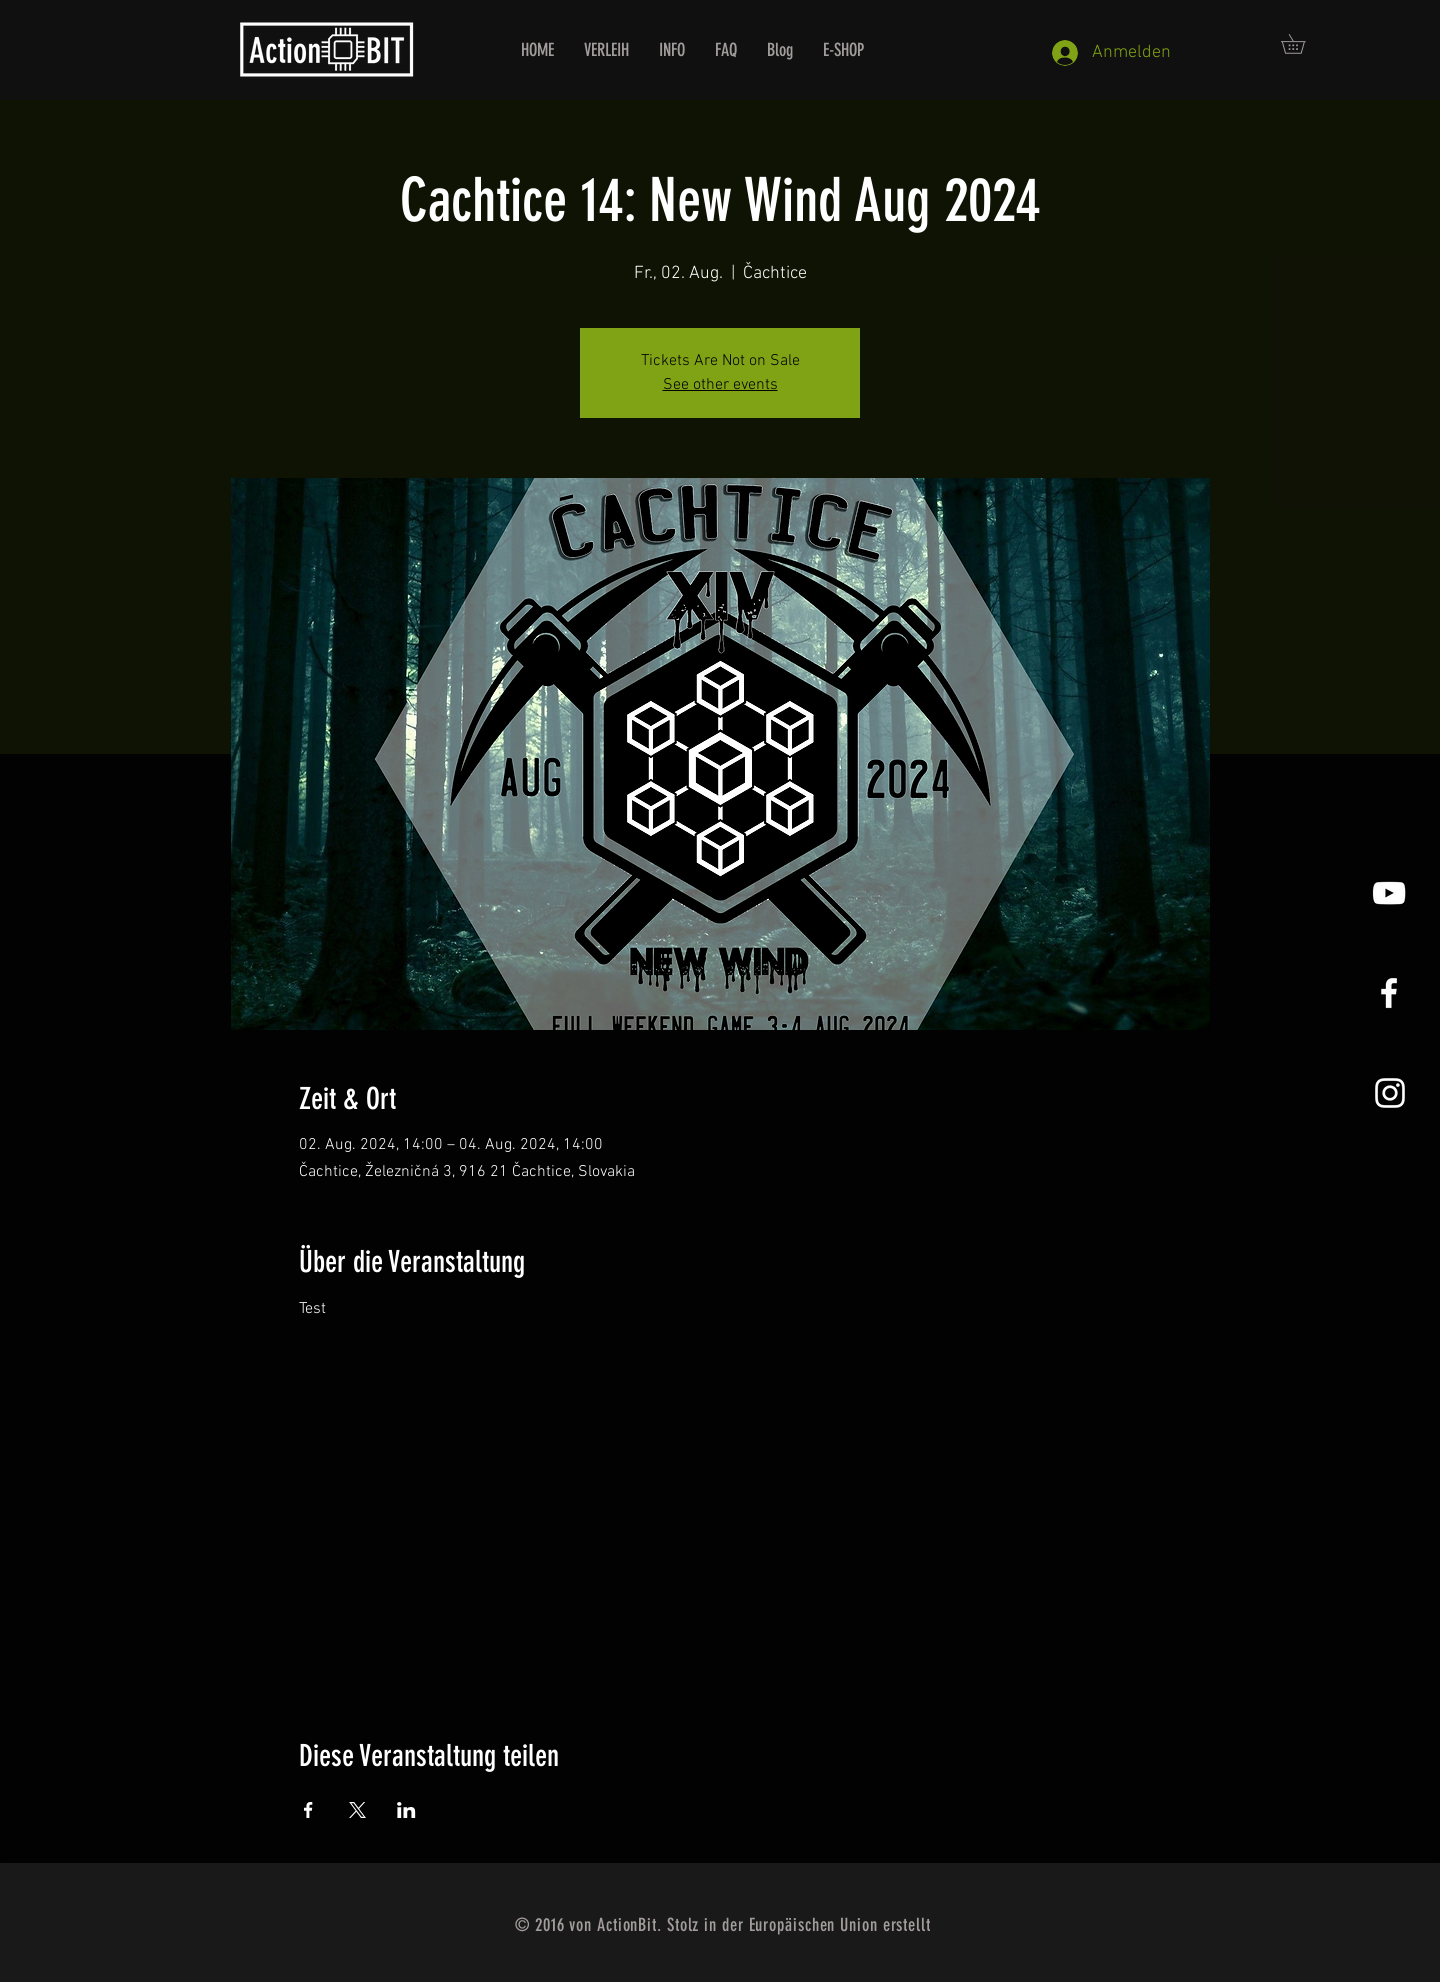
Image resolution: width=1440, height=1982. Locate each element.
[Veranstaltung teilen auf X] (357, 1810)
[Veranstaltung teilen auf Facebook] (308, 1810)
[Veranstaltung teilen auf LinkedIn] (406, 1810)
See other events (720, 385)
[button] (1302, 44)
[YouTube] (1389, 893)
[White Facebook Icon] (1389, 993)
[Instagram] (1390, 1093)
